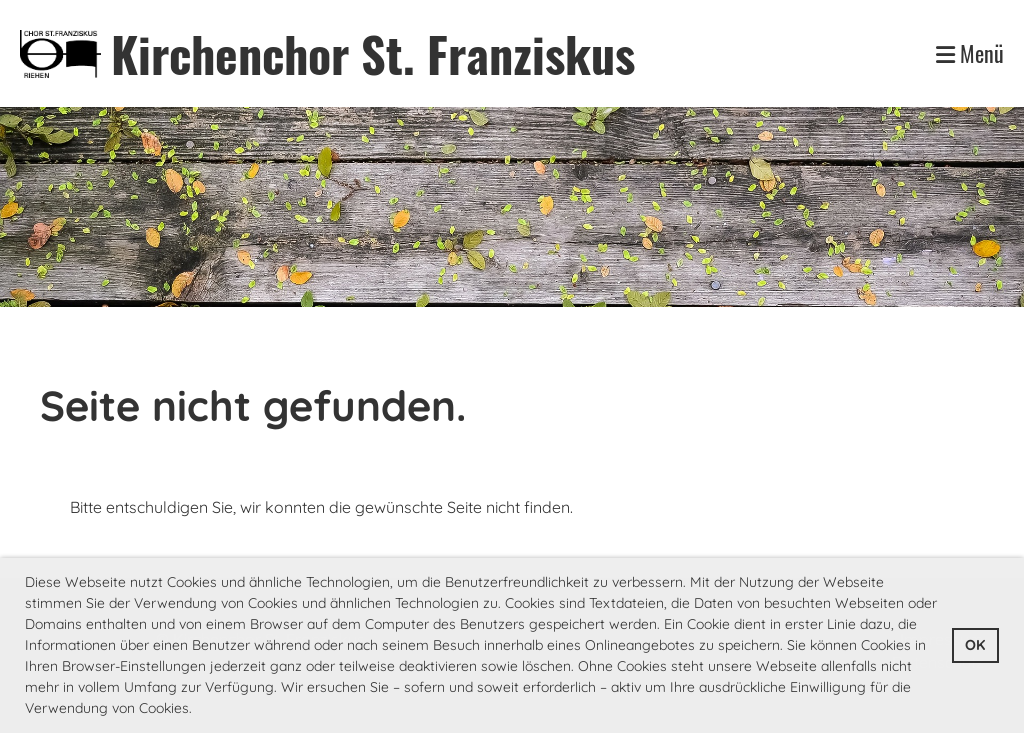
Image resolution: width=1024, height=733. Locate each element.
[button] (199, 710)
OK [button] (975, 645)
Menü (970, 53)
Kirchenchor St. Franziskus (373, 53)
